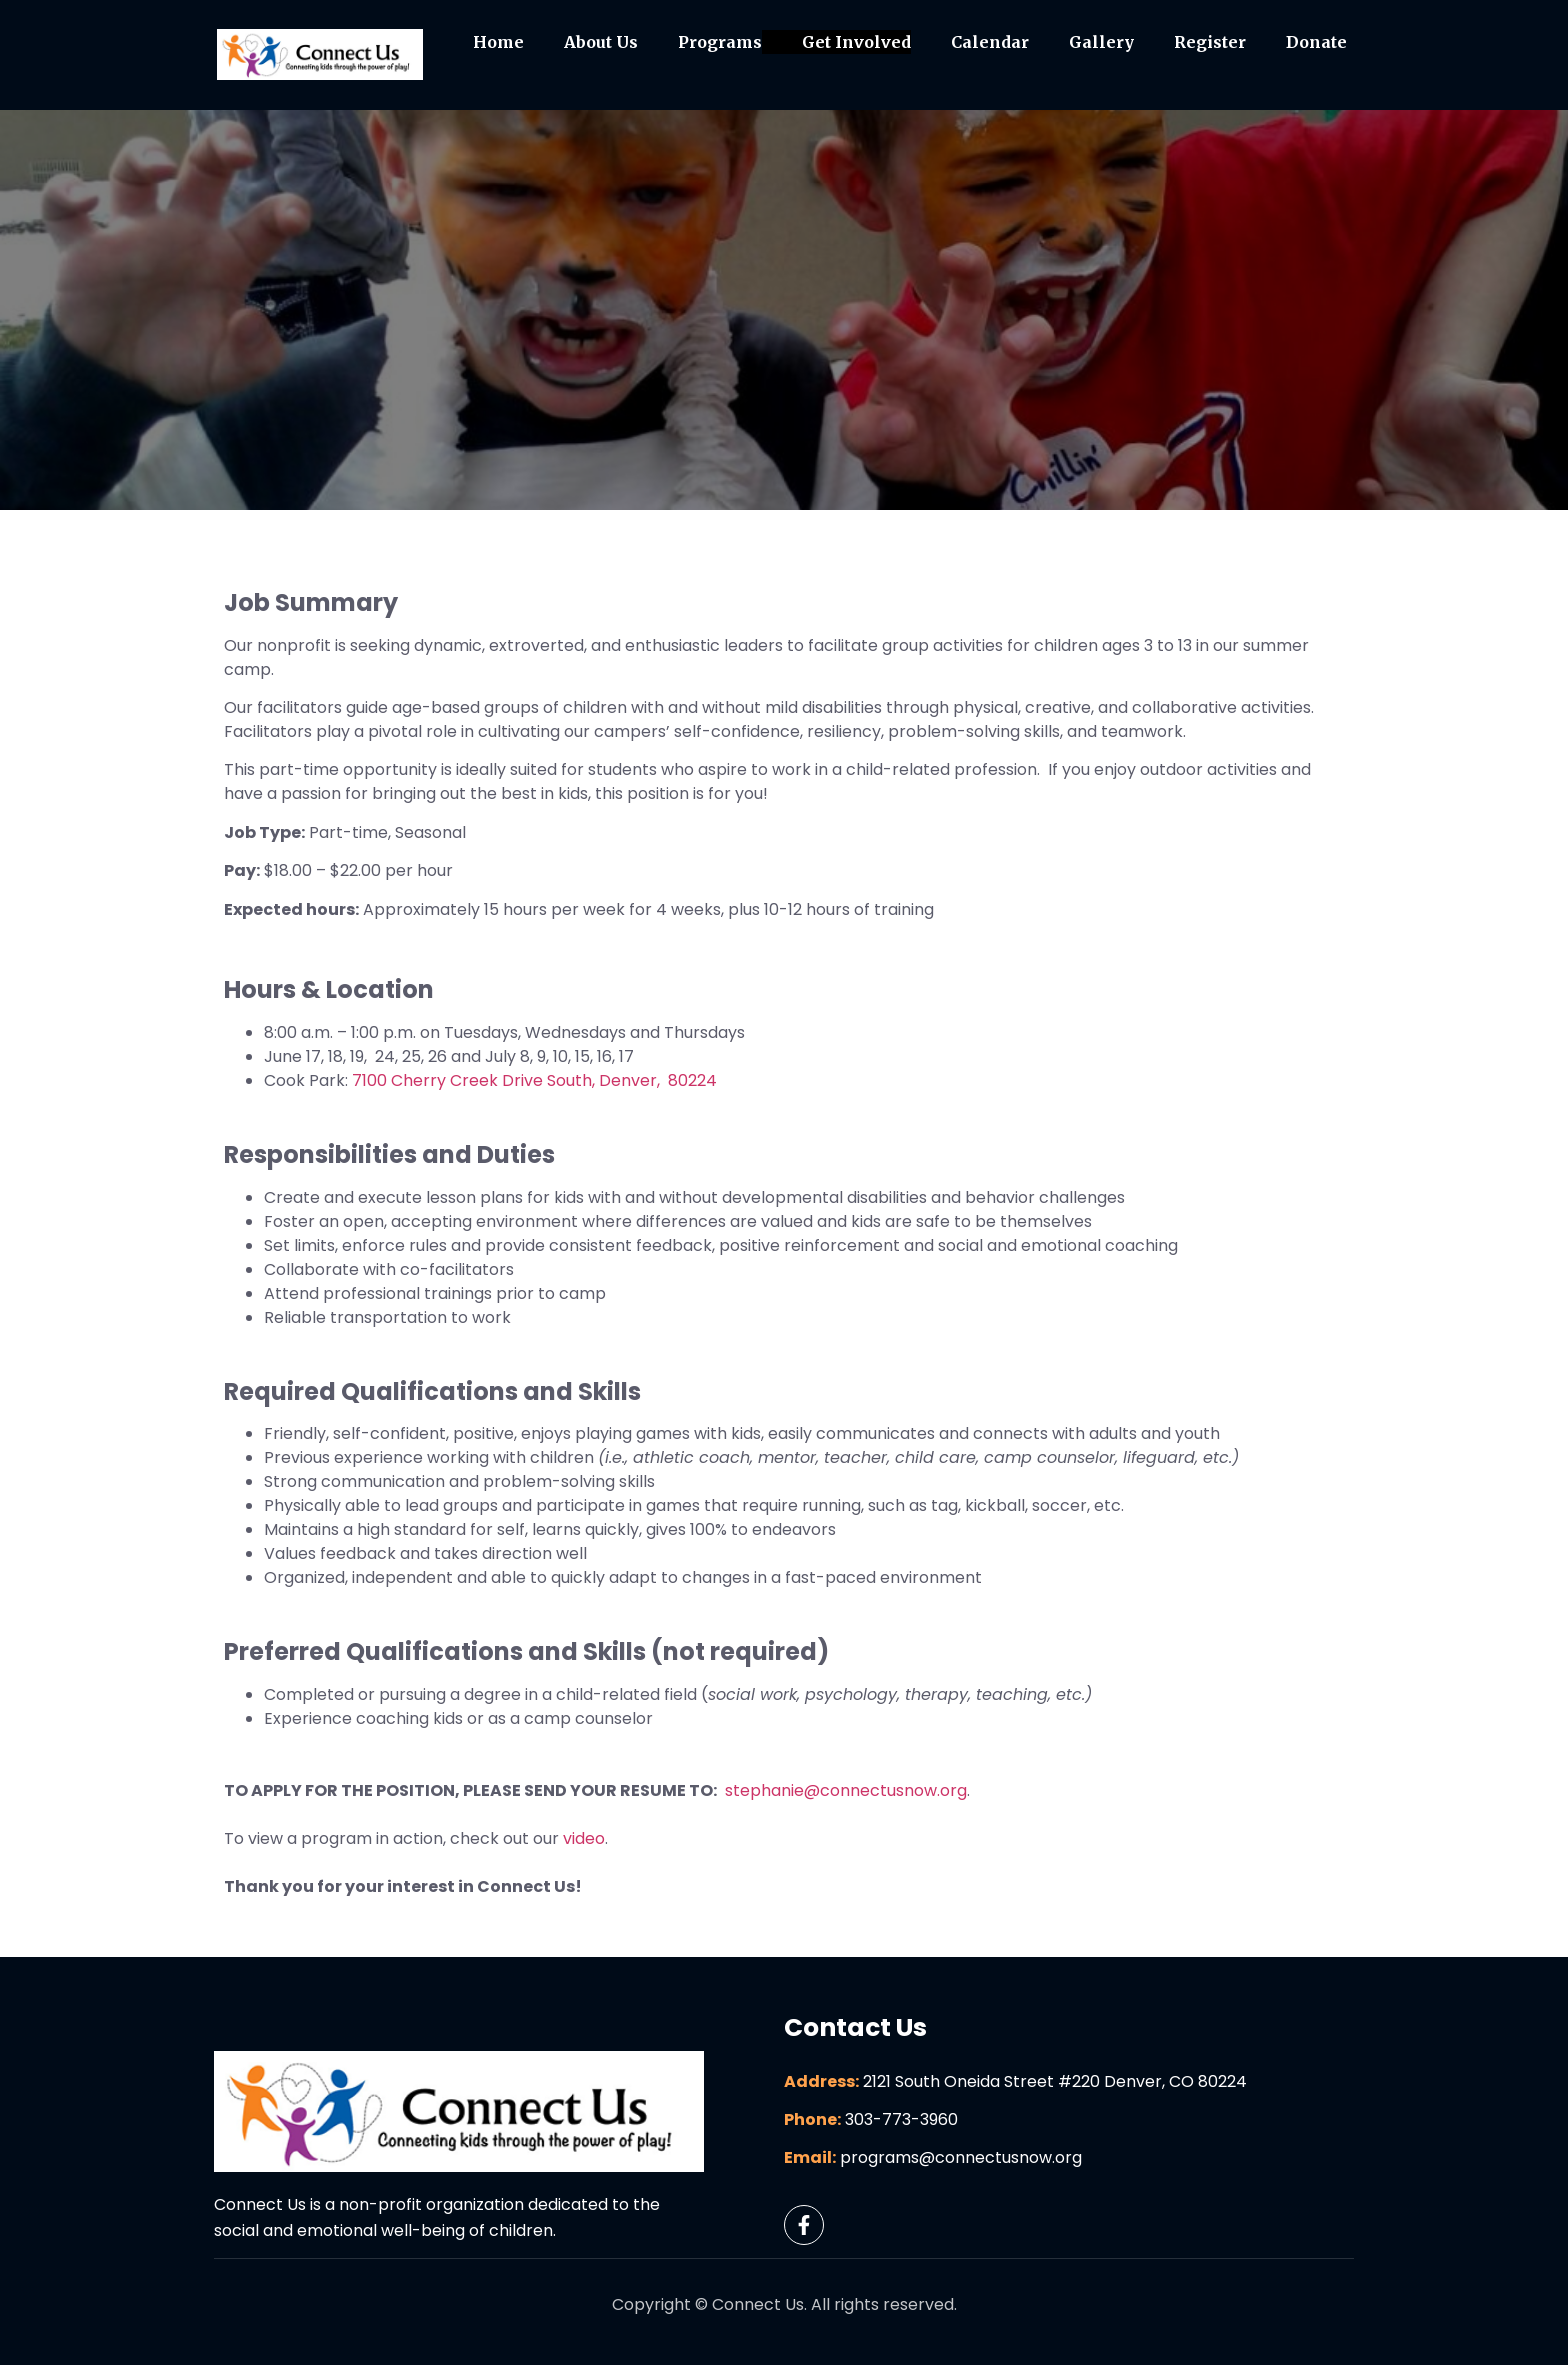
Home (498, 43)
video (584, 1841)
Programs (720, 43)
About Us (601, 43)
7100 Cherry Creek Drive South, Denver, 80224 (534, 1082)
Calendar (990, 43)
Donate (1316, 43)
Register (1210, 43)
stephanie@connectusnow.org (846, 1793)
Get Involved (856, 43)
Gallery (1101, 43)
